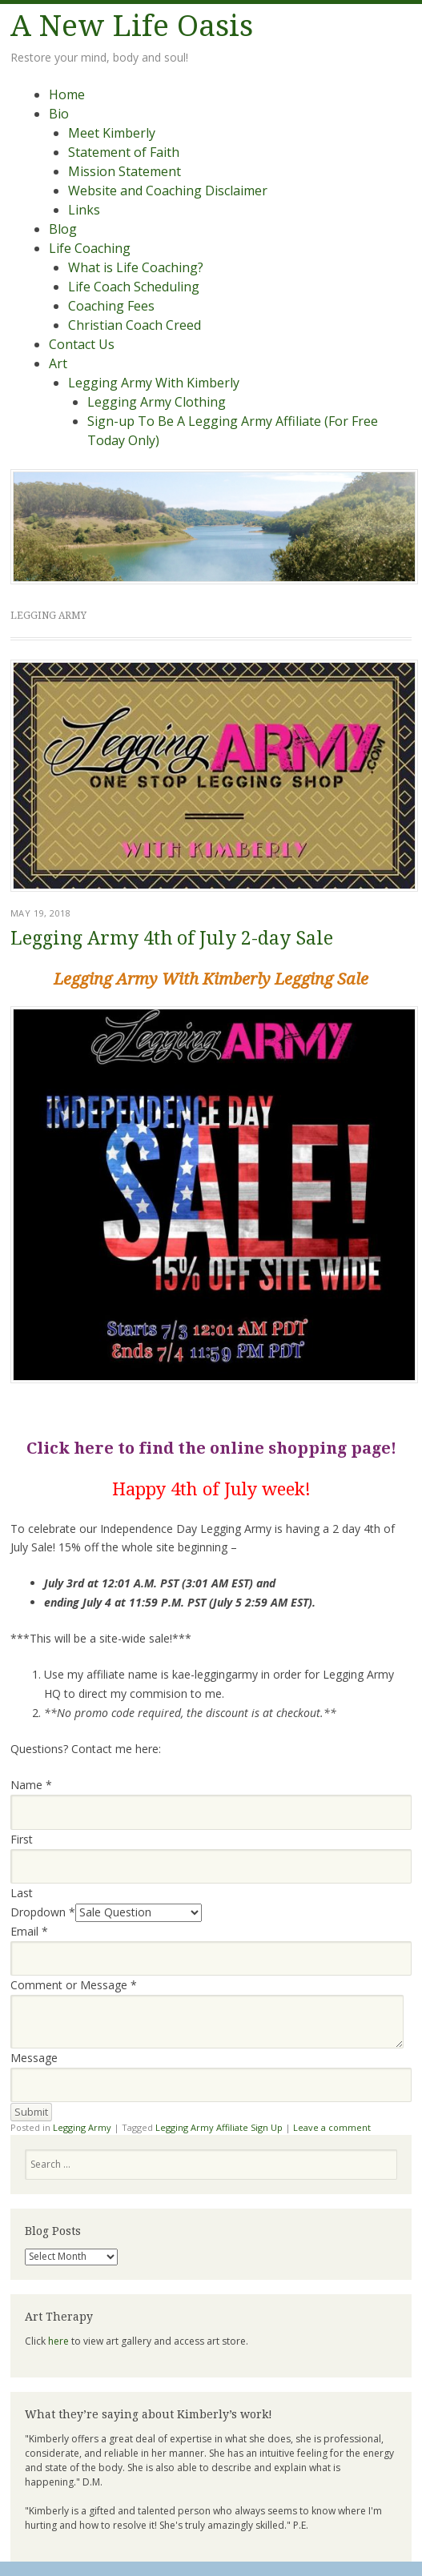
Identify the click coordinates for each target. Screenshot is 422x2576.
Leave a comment (332, 2127)
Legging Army (82, 2127)
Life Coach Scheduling (133, 286)
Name (31, 1784)
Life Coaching (90, 248)
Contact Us (82, 344)
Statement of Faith (123, 152)
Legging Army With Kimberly (153, 382)
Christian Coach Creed (134, 325)
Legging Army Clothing (156, 402)
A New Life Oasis (131, 26)
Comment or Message (73, 1984)
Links (84, 210)
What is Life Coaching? (135, 267)
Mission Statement (124, 171)
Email (29, 1931)
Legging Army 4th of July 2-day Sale (171, 938)
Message (34, 2057)
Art (58, 363)
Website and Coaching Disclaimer (167, 190)
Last (21, 1892)
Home (67, 94)
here (58, 2341)
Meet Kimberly (111, 133)
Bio (59, 113)
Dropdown (42, 1912)
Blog (63, 229)
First (21, 1839)
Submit (31, 2112)
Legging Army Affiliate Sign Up (219, 2127)
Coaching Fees (111, 306)
